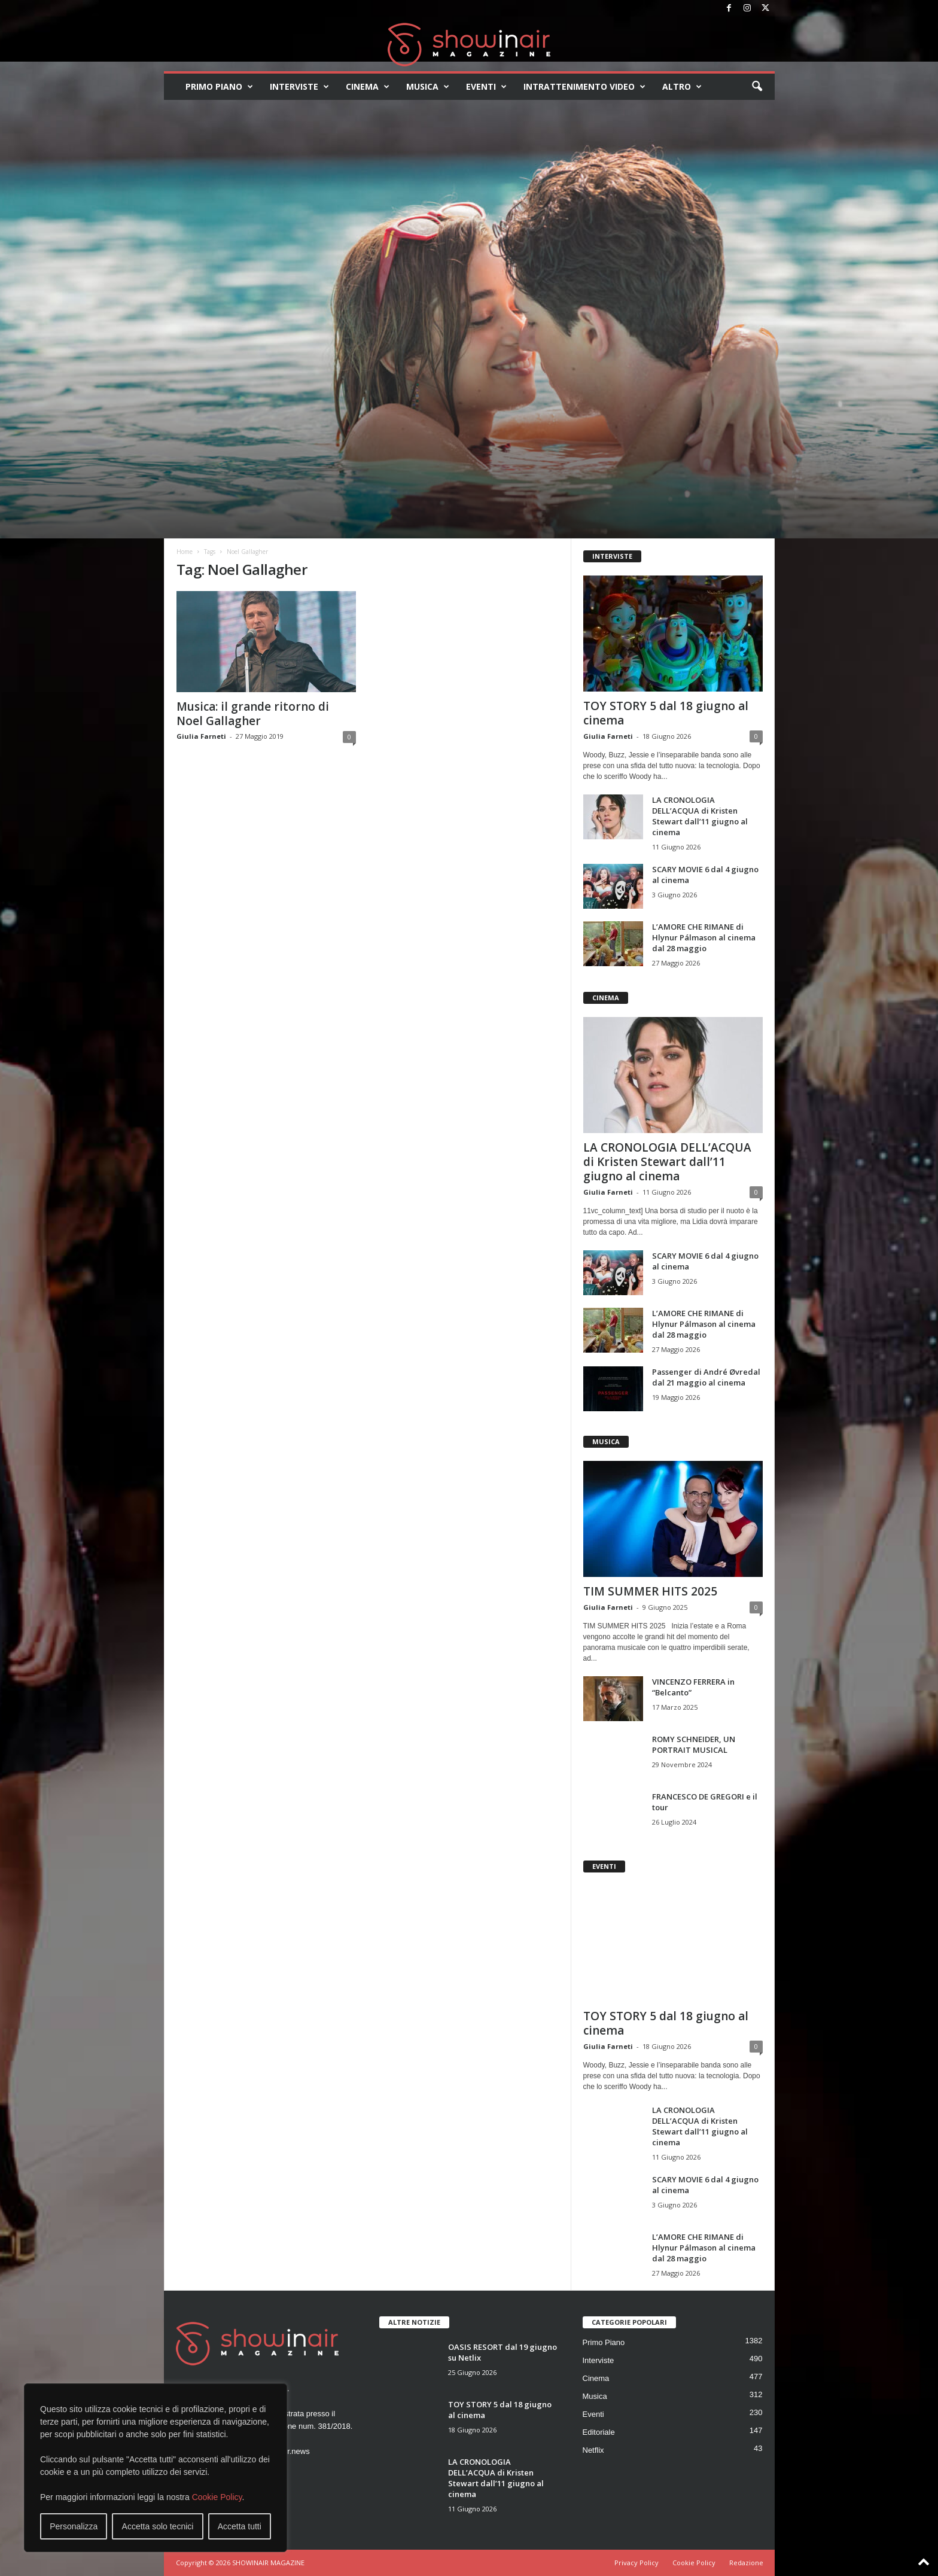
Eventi (486, 87)
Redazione (746, 2562)
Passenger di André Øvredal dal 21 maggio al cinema (706, 1377)
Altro (682, 87)
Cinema (367, 87)
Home (184, 551)
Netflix (593, 2450)
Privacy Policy (636, 2562)
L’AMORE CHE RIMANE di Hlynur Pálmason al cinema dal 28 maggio (704, 937)
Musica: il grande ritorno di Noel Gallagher (252, 714)
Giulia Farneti (201, 736)
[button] (757, 87)
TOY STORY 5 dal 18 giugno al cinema (665, 713)
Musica (427, 87)
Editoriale (599, 2432)
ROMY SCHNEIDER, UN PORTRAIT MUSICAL (693, 1744)
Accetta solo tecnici (158, 2526)
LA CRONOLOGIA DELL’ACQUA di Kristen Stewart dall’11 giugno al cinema (700, 816)
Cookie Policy (217, 2497)
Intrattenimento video (584, 87)
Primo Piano (219, 87)
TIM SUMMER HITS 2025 (650, 1591)
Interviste (299, 87)
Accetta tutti (239, 2526)
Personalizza (74, 2526)
